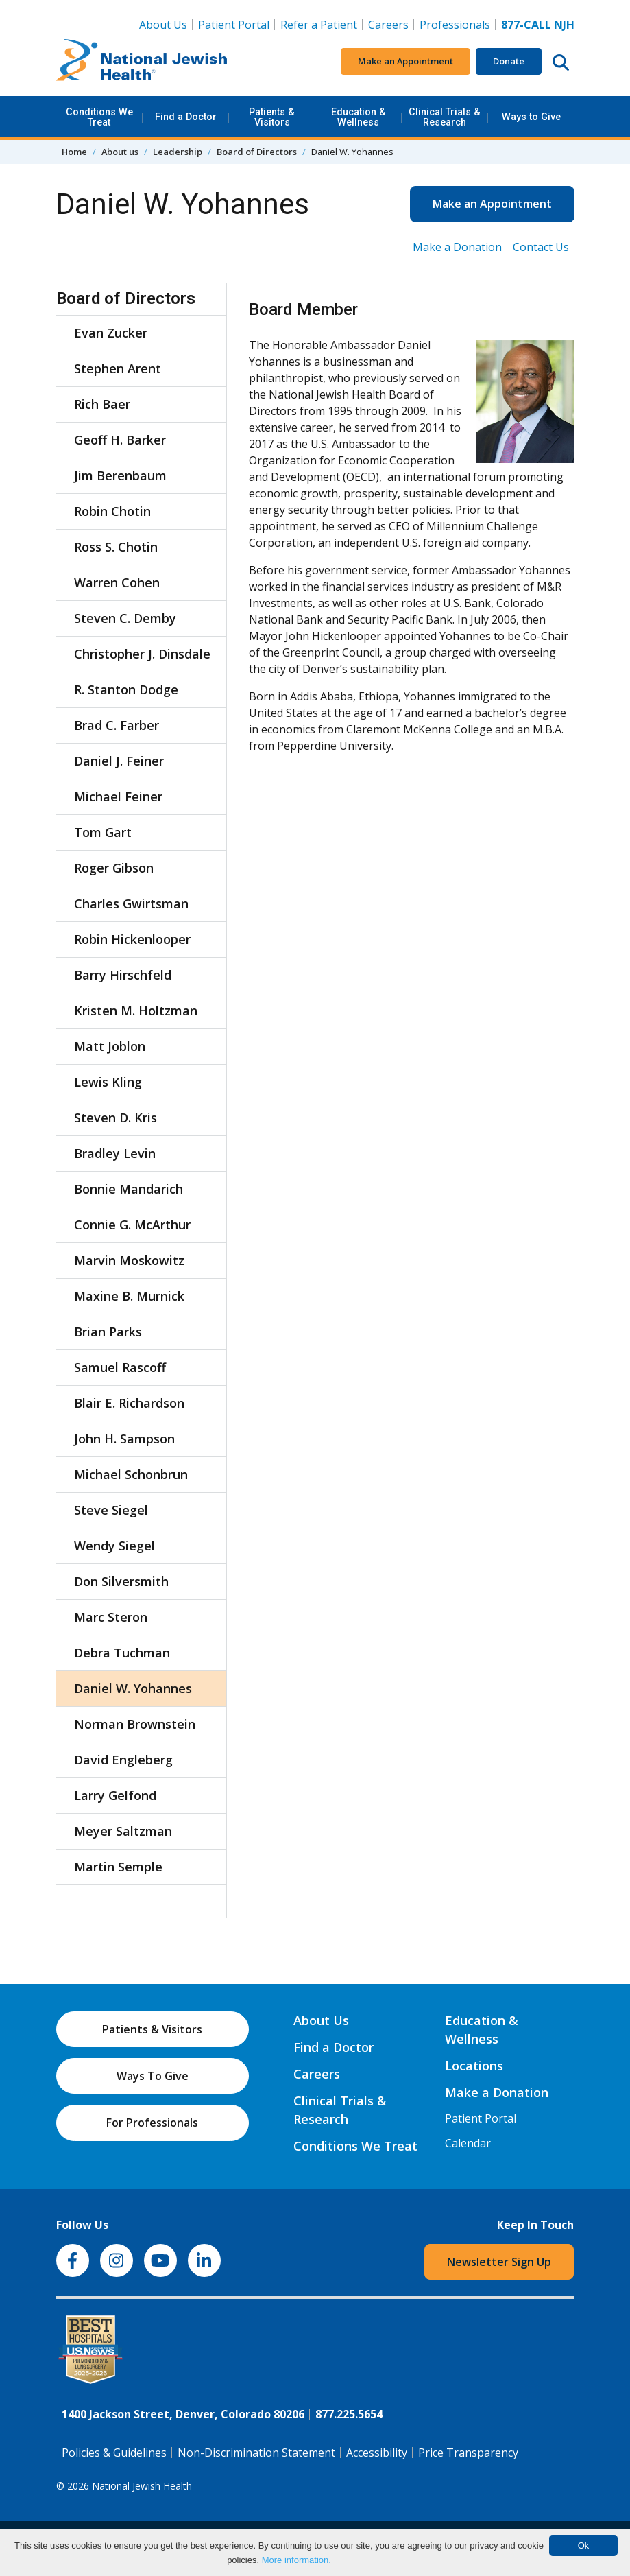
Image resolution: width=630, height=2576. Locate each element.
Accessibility (376, 2452)
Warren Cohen (117, 582)
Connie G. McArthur (132, 1224)
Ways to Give (531, 117)
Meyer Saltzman (123, 1831)
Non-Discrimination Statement (256, 2452)
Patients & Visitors (272, 117)
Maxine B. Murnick (129, 1296)
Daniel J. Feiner (119, 761)
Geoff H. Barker (120, 440)
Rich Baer (102, 404)
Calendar (468, 2143)
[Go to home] (142, 61)
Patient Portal (233, 24)
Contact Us (541, 247)
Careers (391, 24)
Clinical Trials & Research (445, 117)
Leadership (177, 151)
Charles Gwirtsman (131, 903)
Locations (474, 2065)
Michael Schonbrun (131, 1474)
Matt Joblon (109, 1046)
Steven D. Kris (115, 1117)
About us (119, 151)
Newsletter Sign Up (499, 2261)
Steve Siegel (111, 1510)
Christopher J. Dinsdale (142, 654)
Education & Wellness (358, 117)
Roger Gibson (114, 868)
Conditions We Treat (99, 117)
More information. (296, 2560)
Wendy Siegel (114, 1545)
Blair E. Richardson (129, 1403)
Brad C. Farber (116, 725)
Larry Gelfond (115, 1795)
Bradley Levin (115, 1153)
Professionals (455, 24)
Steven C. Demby (125, 618)
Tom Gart (103, 832)
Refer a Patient (318, 24)
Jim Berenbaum (120, 475)
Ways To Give (153, 2075)
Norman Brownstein (134, 1724)
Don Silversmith (121, 1581)
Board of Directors (257, 151)
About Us (163, 24)
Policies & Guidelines (114, 2452)
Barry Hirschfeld (122, 975)
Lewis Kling (108, 1082)
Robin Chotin (112, 511)
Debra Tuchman (122, 1652)
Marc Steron (110, 1617)
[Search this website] (560, 61)
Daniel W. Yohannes (133, 1688)
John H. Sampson (124, 1438)
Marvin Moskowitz (129, 1260)
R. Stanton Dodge (126, 689)
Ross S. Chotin (116, 547)
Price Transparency (468, 2452)
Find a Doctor (186, 117)
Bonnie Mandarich (128, 1189)
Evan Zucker (110, 332)
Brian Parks (108, 1331)
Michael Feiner (118, 796)
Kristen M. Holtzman (135, 1010)
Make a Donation (457, 247)
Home (74, 151)
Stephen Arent (117, 368)
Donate (508, 61)
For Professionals (152, 2122)
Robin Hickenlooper (132, 939)
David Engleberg (123, 1759)
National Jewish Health (142, 2485)
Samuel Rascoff (120, 1367)
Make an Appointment (405, 61)
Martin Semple (118, 1866)
